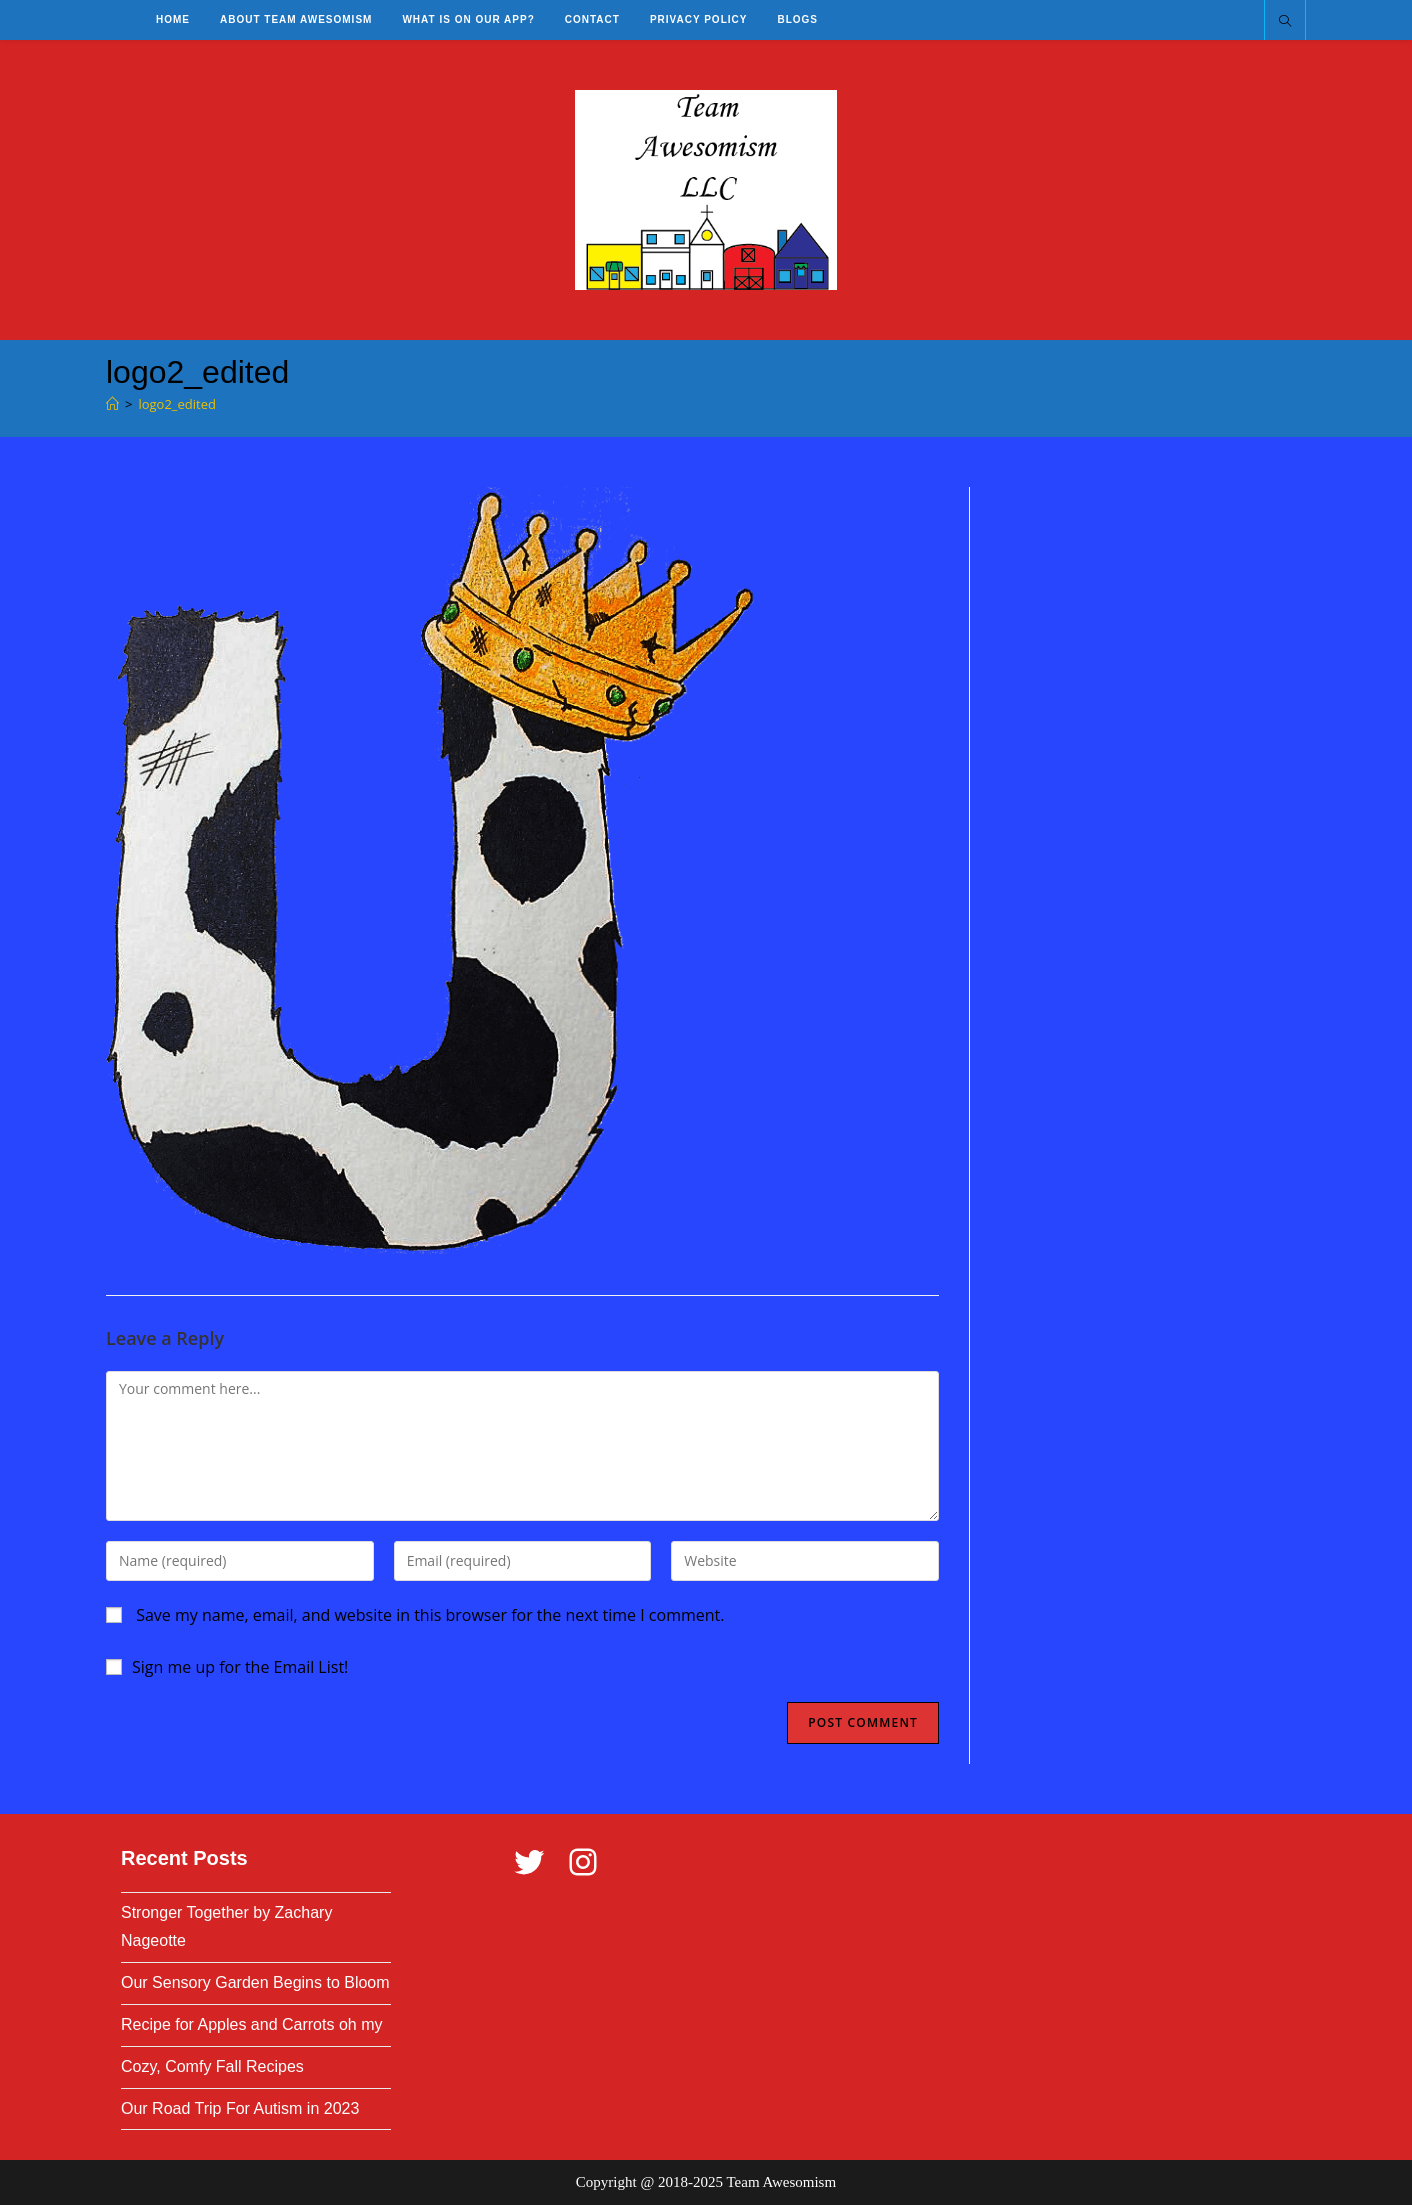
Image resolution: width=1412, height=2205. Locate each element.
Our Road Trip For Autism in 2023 (240, 2108)
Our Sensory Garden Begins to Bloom (255, 1982)
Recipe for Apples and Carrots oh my (251, 2024)
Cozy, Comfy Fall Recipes (212, 2066)
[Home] (112, 404)
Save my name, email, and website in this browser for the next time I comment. (430, 1615)
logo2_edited (177, 404)
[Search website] (1285, 22)
